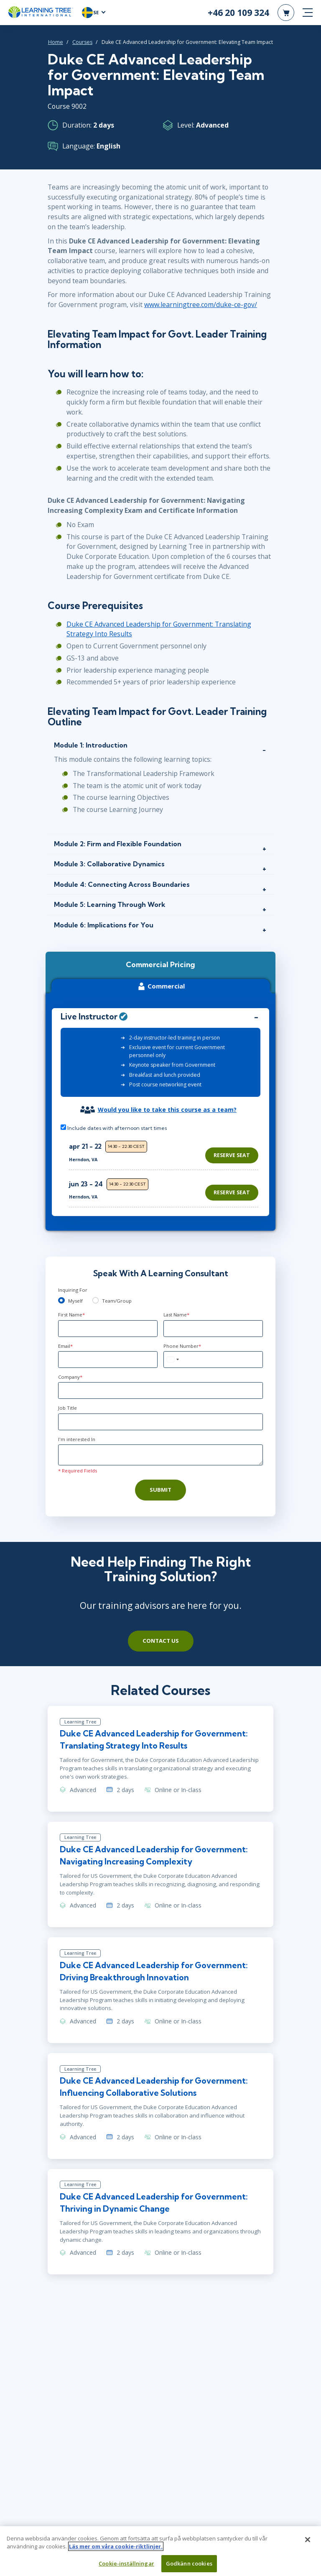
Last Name (176, 1314)
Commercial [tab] (160, 986)
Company (70, 1377)
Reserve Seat (232, 1155)
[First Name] (108, 1328)
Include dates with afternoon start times (114, 1127)
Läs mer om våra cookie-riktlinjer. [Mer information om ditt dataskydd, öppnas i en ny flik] (116, 2550)
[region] (166, 1171)
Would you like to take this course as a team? (167, 1110)
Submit (160, 1489)
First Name (71, 1314)
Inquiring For (72, 1290)
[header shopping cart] (286, 12)
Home (55, 42)
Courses (82, 42)
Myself (75, 1301)
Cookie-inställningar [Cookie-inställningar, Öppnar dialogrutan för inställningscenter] (126, 2567)
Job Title (67, 1408)
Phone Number (182, 1346)
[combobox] (172, 1359)
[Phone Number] (213, 1359)
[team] (95, 1300)
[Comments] (160, 1454)
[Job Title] (160, 1421)
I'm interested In (76, 1439)
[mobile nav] (308, 12)
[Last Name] (213, 1328)
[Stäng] (307, 2543)
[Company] (160, 1390)
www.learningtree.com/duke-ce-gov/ (200, 304)
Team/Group (117, 1301)
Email (65, 1346)
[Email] (108, 1359)
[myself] (61, 1300)
